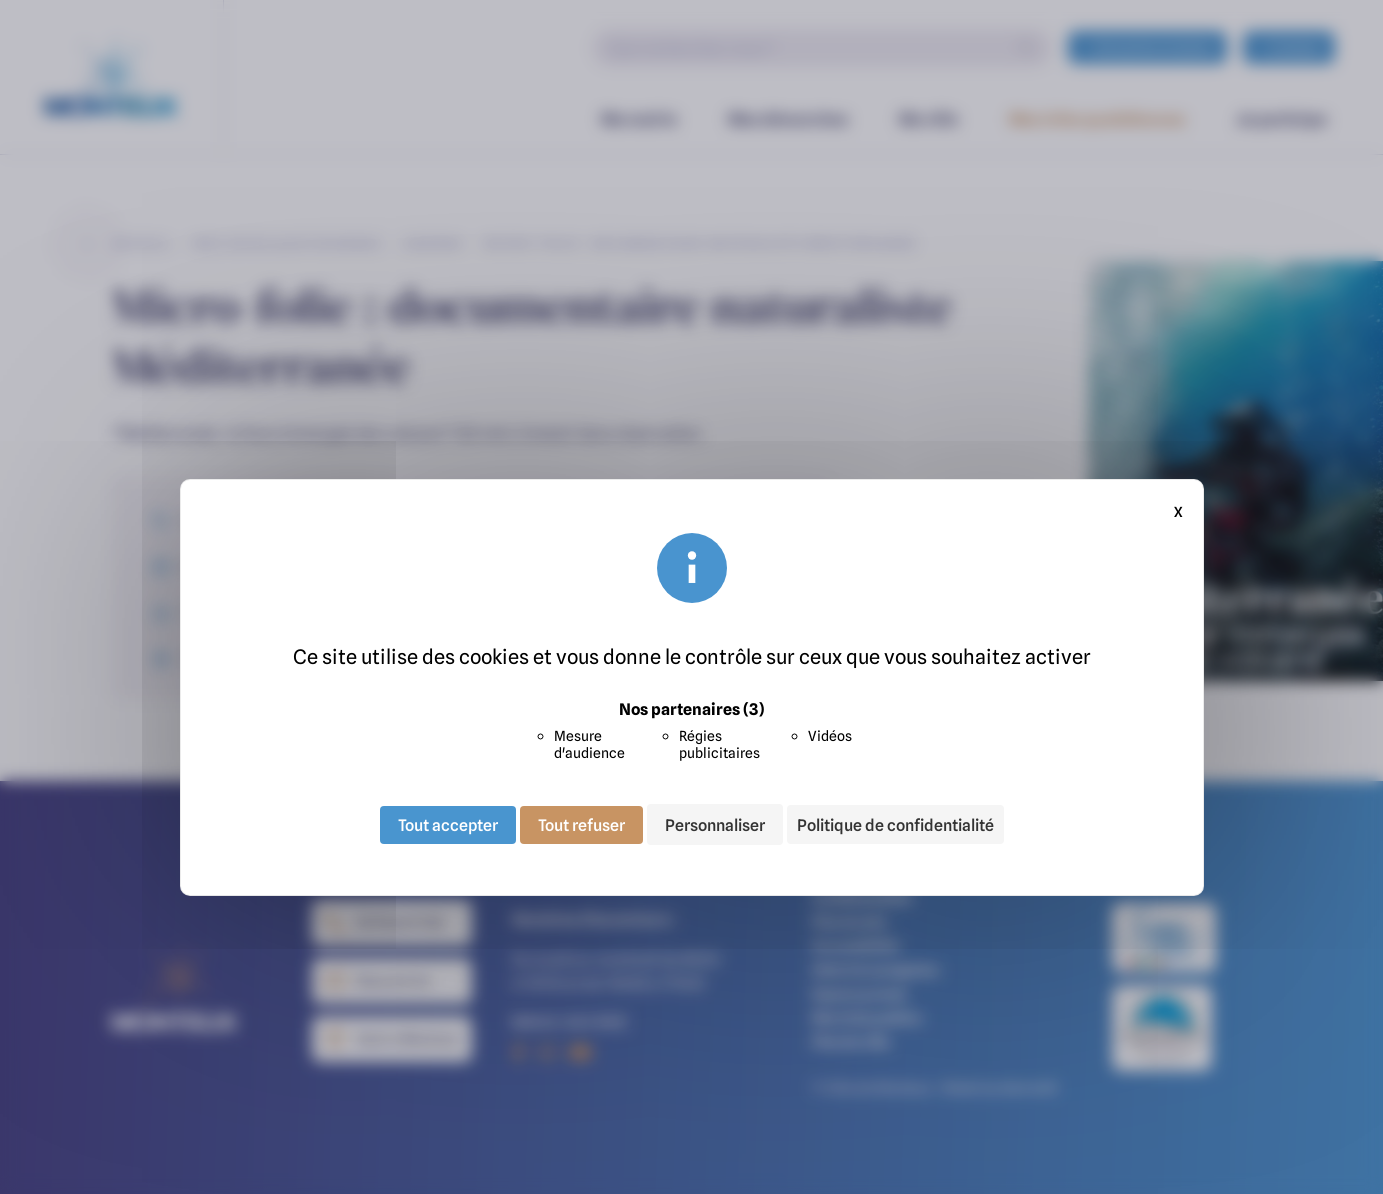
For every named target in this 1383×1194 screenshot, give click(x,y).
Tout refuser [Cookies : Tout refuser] (581, 824)
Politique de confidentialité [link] (895, 825)
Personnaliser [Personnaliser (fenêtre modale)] (715, 824)
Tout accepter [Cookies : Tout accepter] (448, 824)
